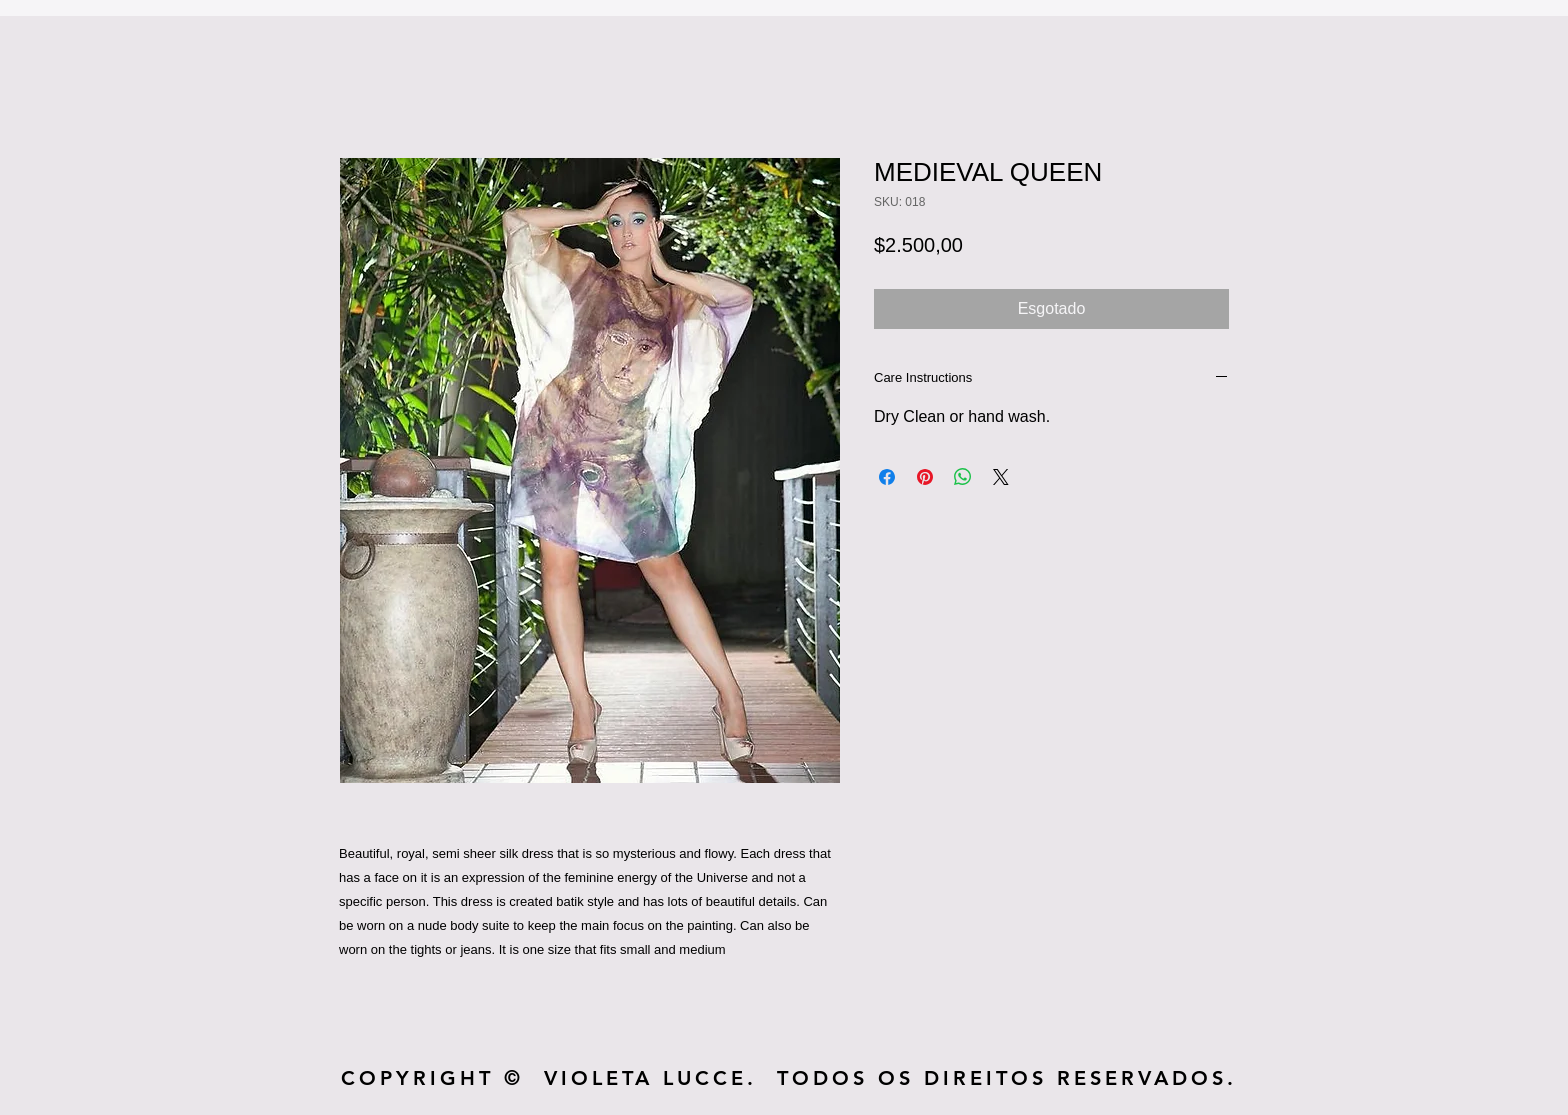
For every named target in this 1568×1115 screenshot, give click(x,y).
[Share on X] (1001, 477)
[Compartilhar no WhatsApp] (963, 477)
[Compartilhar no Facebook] (887, 477)
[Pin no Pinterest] (925, 477)
